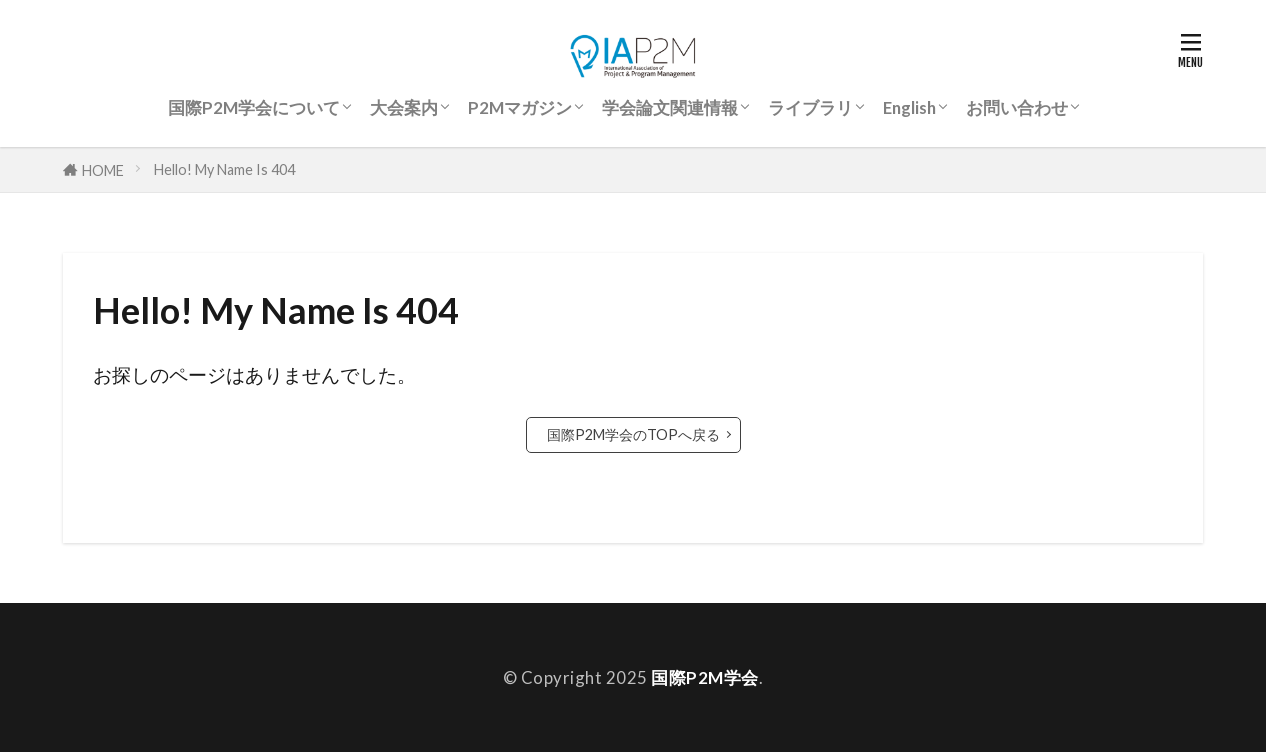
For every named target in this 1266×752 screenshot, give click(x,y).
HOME (103, 169)
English (909, 107)
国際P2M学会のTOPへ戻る (633, 434)
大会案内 (404, 107)
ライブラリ (810, 107)
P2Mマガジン (520, 107)
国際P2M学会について (254, 107)
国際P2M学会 (705, 677)
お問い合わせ (1017, 107)
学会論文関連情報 (670, 107)
